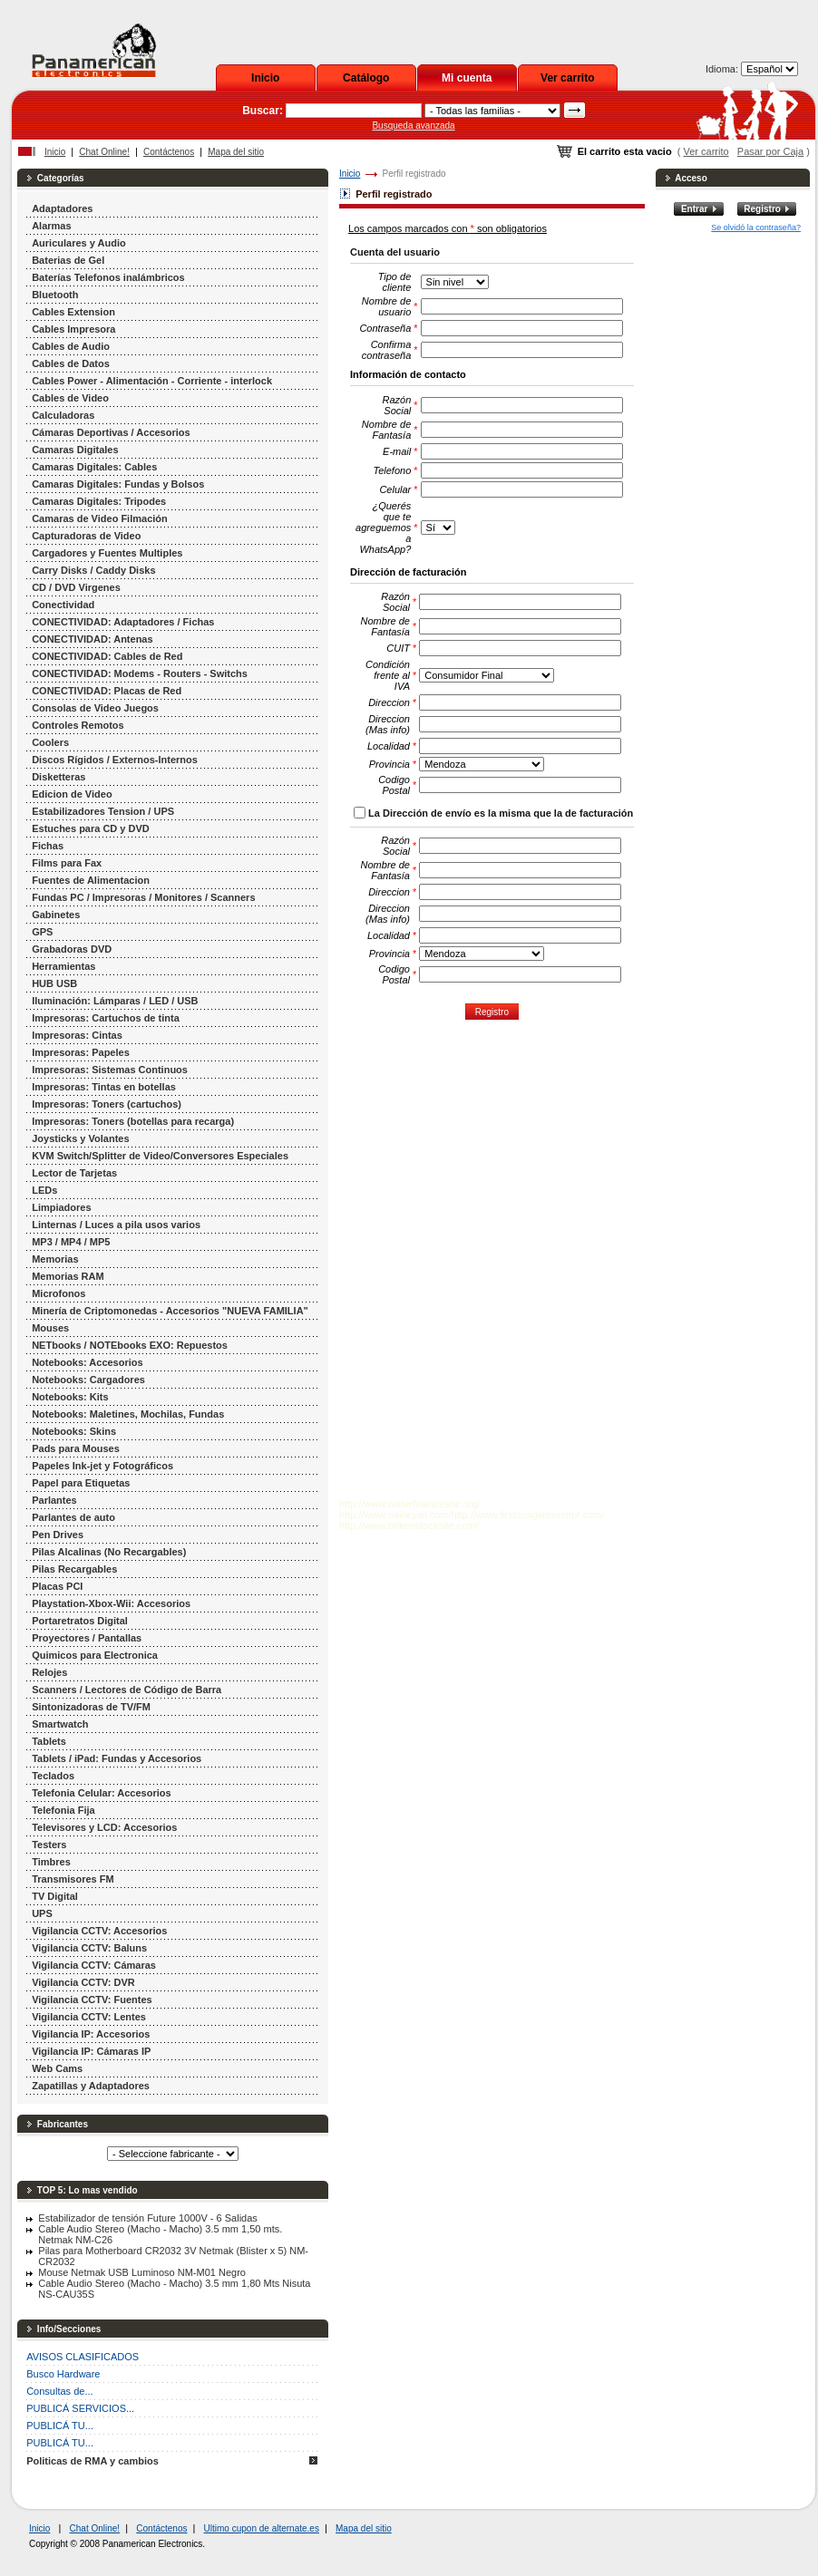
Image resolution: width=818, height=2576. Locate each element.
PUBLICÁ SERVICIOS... (80, 2408)
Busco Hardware (63, 2373)
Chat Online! (104, 152)
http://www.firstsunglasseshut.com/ (528, 1514)
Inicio (265, 78)
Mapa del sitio (236, 152)
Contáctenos (168, 152)
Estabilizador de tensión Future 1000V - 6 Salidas (148, 2218)
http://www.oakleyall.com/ (395, 1514)
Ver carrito (567, 78)
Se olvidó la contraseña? (756, 227)
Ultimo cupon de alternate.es (261, 2528)
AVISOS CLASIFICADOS (82, 2356)
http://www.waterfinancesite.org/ (409, 1503)
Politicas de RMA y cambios (92, 2460)
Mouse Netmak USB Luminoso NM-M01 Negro (142, 2272)
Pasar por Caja (770, 151)
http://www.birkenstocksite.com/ (408, 1525)
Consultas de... (59, 2391)
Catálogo (366, 78)
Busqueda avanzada (413, 126)
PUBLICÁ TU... (59, 2425)
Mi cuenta (467, 78)
